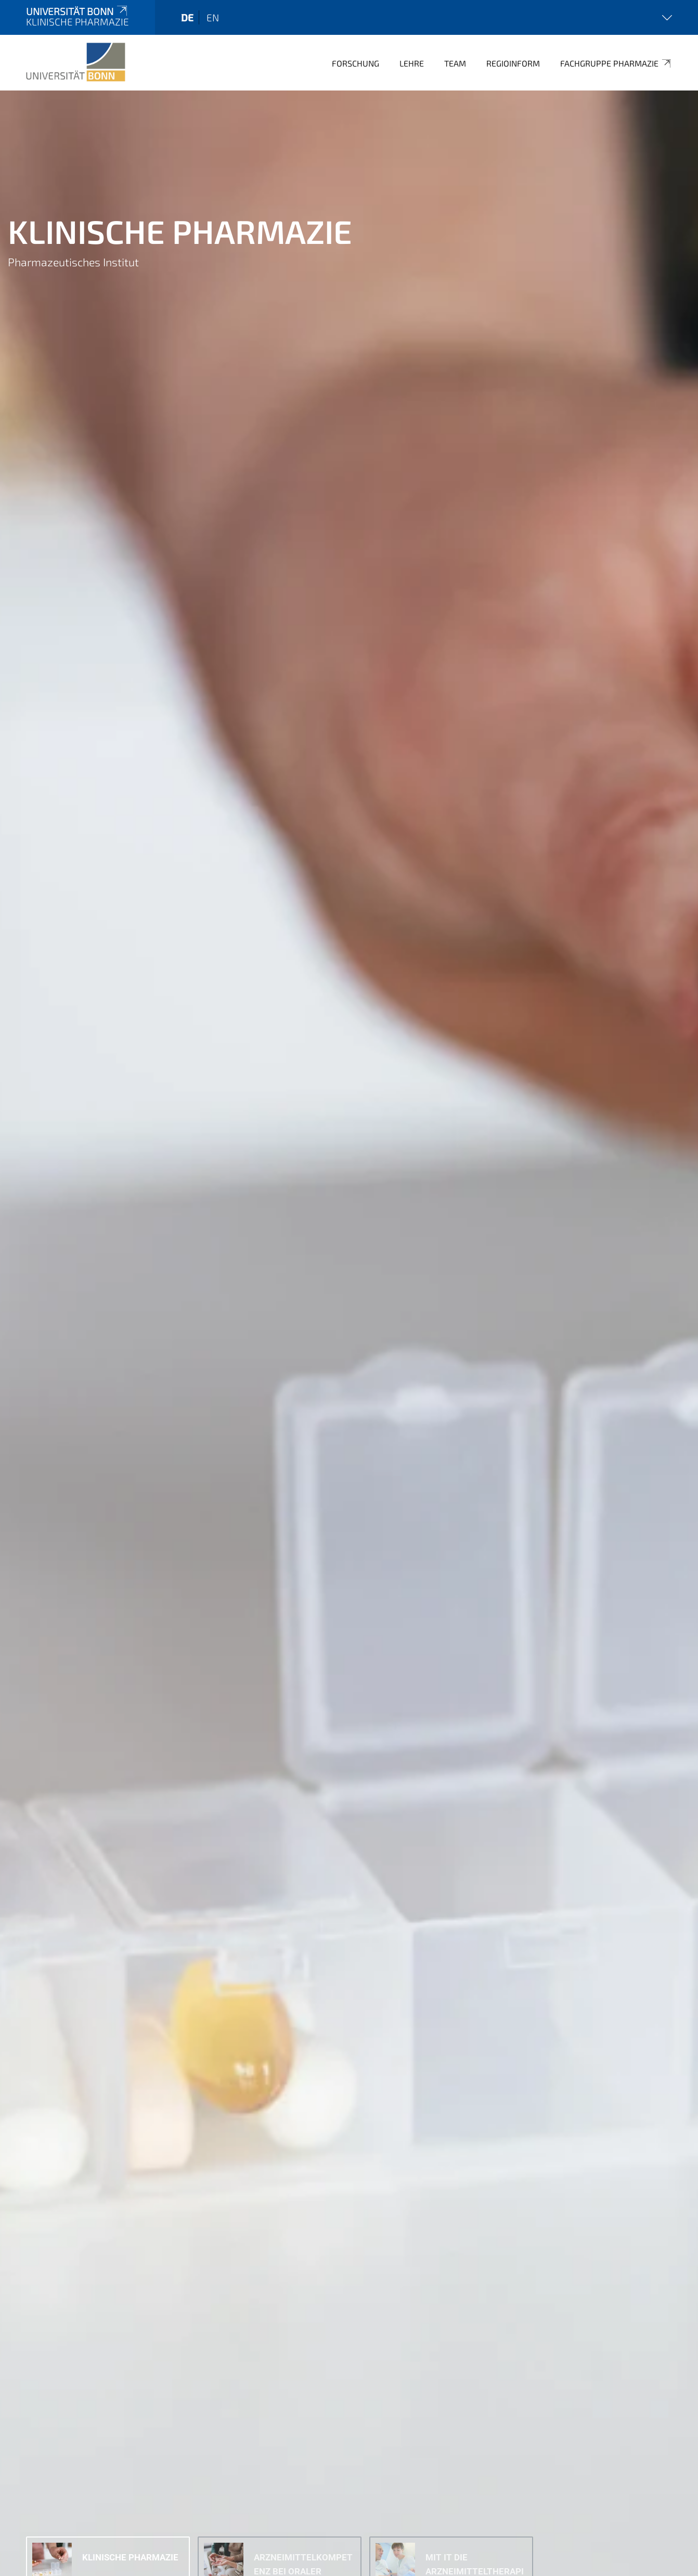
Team (455, 63)
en (212, 17)
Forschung (355, 63)
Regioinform (513, 63)
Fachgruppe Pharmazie (616, 63)
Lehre (411, 63)
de (187, 17)
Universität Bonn (77, 11)
